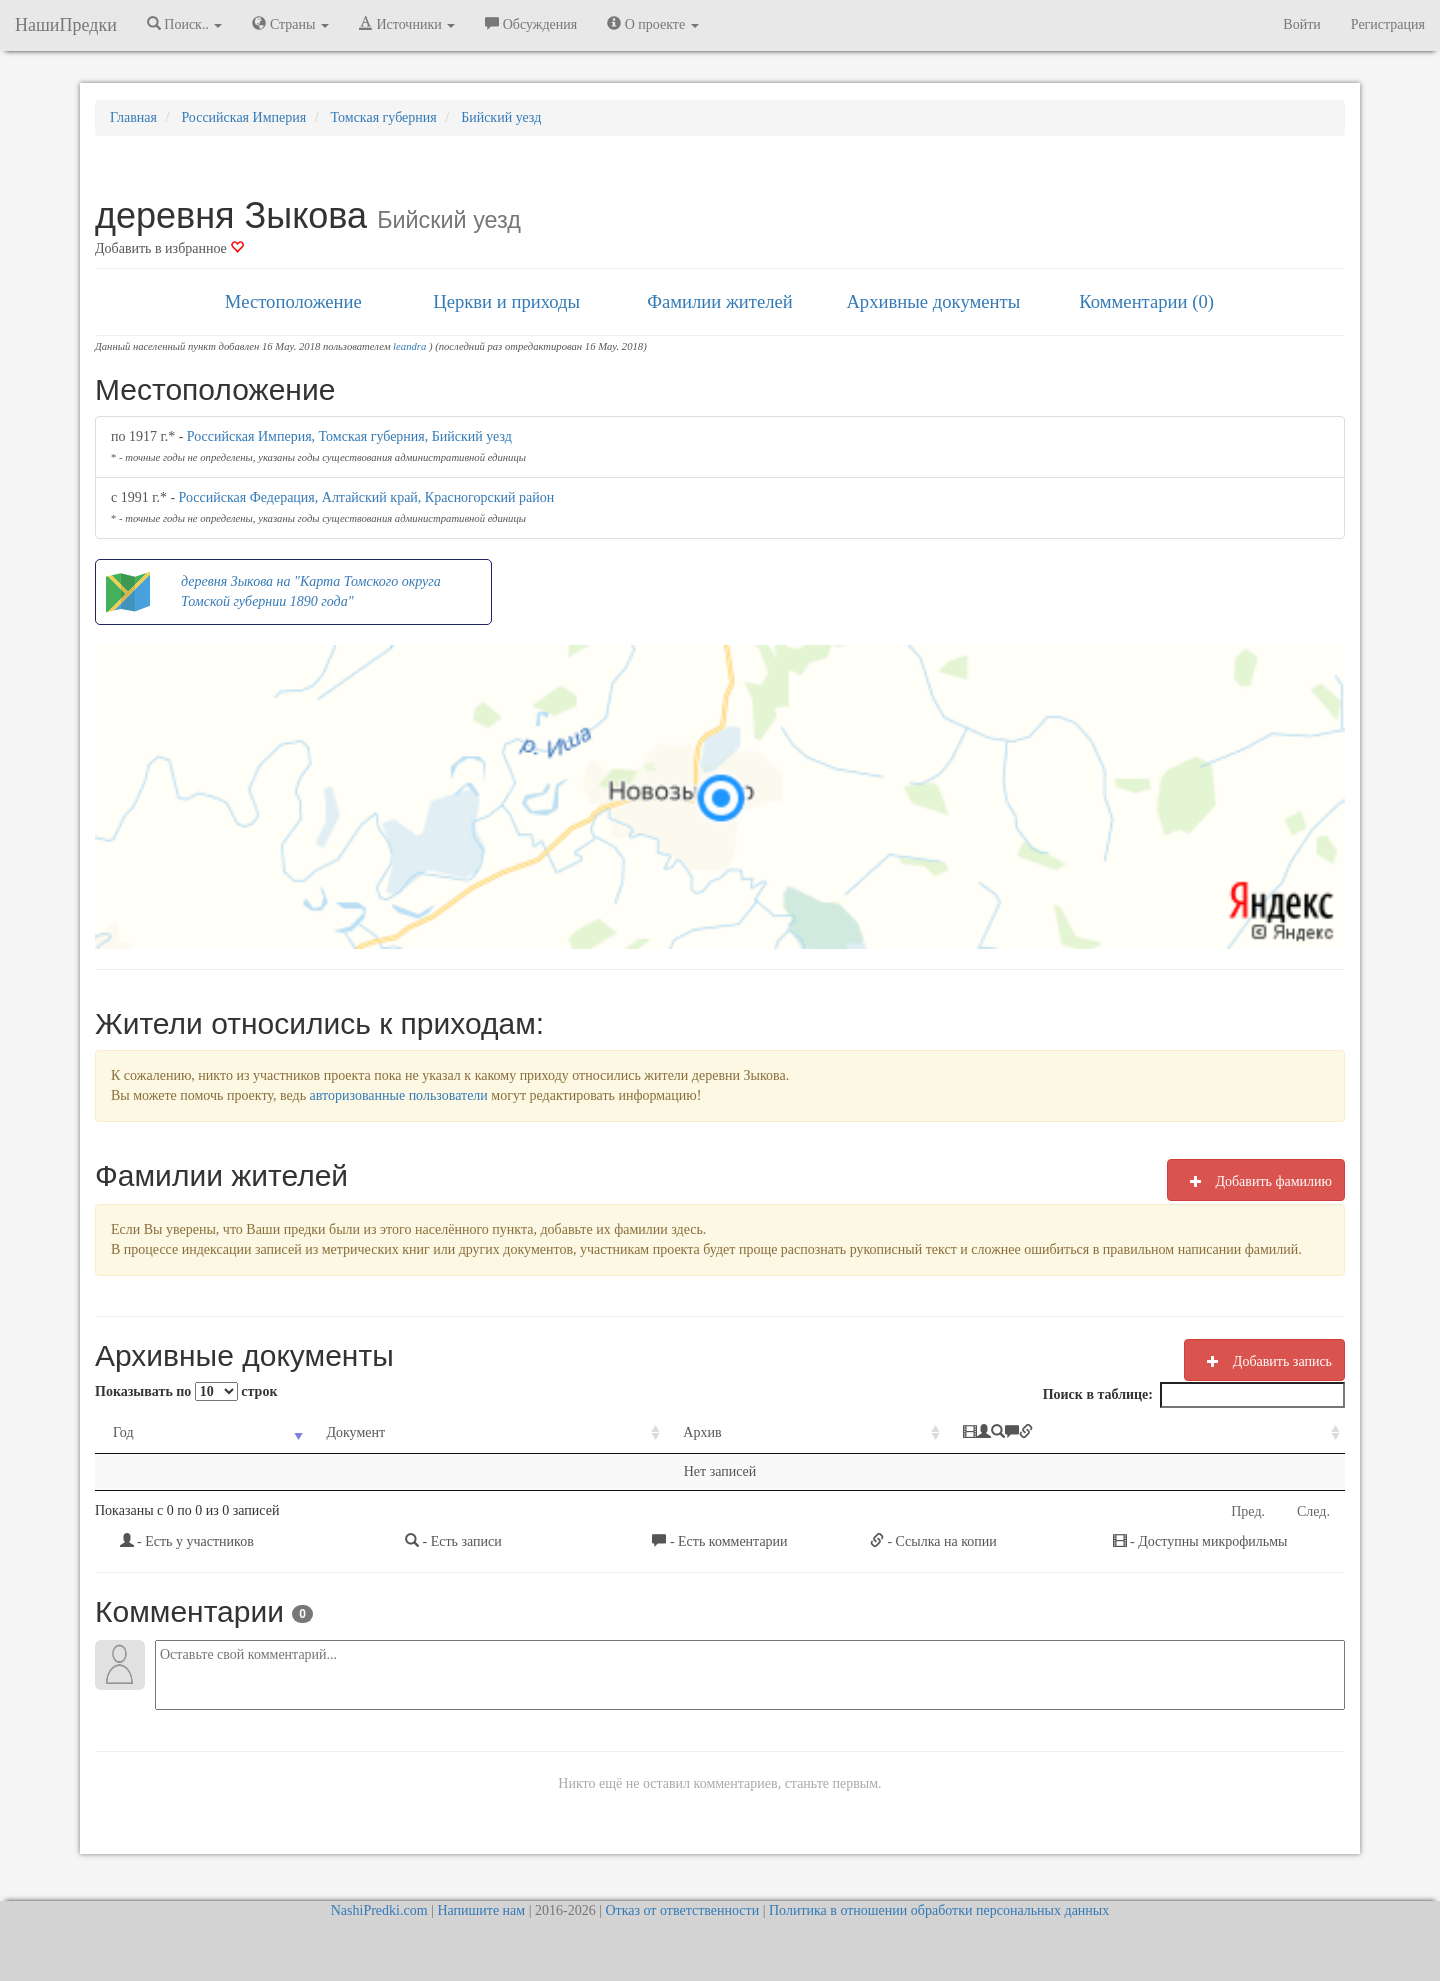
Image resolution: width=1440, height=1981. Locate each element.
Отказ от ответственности (682, 1910)
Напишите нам (481, 1910)
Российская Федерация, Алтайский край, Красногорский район (367, 497)
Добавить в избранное (169, 248)
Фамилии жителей (720, 301)
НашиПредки (66, 25)
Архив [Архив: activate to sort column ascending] (702, 1432)
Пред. (1248, 1511)
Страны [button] (290, 24)
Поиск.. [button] (185, 24)
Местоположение (293, 301)
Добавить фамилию (1256, 1181)
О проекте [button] (652, 24)
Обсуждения (531, 24)
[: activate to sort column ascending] (1145, 1433)
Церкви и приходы (506, 301)
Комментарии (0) (1146, 301)
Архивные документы (933, 301)
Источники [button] (407, 24)
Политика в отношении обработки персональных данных (939, 1910)
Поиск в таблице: (1194, 1395)
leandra (409, 346)
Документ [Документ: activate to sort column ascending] (355, 1432)
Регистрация (1388, 24)
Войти (1301, 24)
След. (1313, 1511)
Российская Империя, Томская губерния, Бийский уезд (349, 436)
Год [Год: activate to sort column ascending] (123, 1432)
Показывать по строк (186, 1391)
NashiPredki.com (379, 1910)
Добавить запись (1264, 1361)
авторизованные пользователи (399, 1095)
